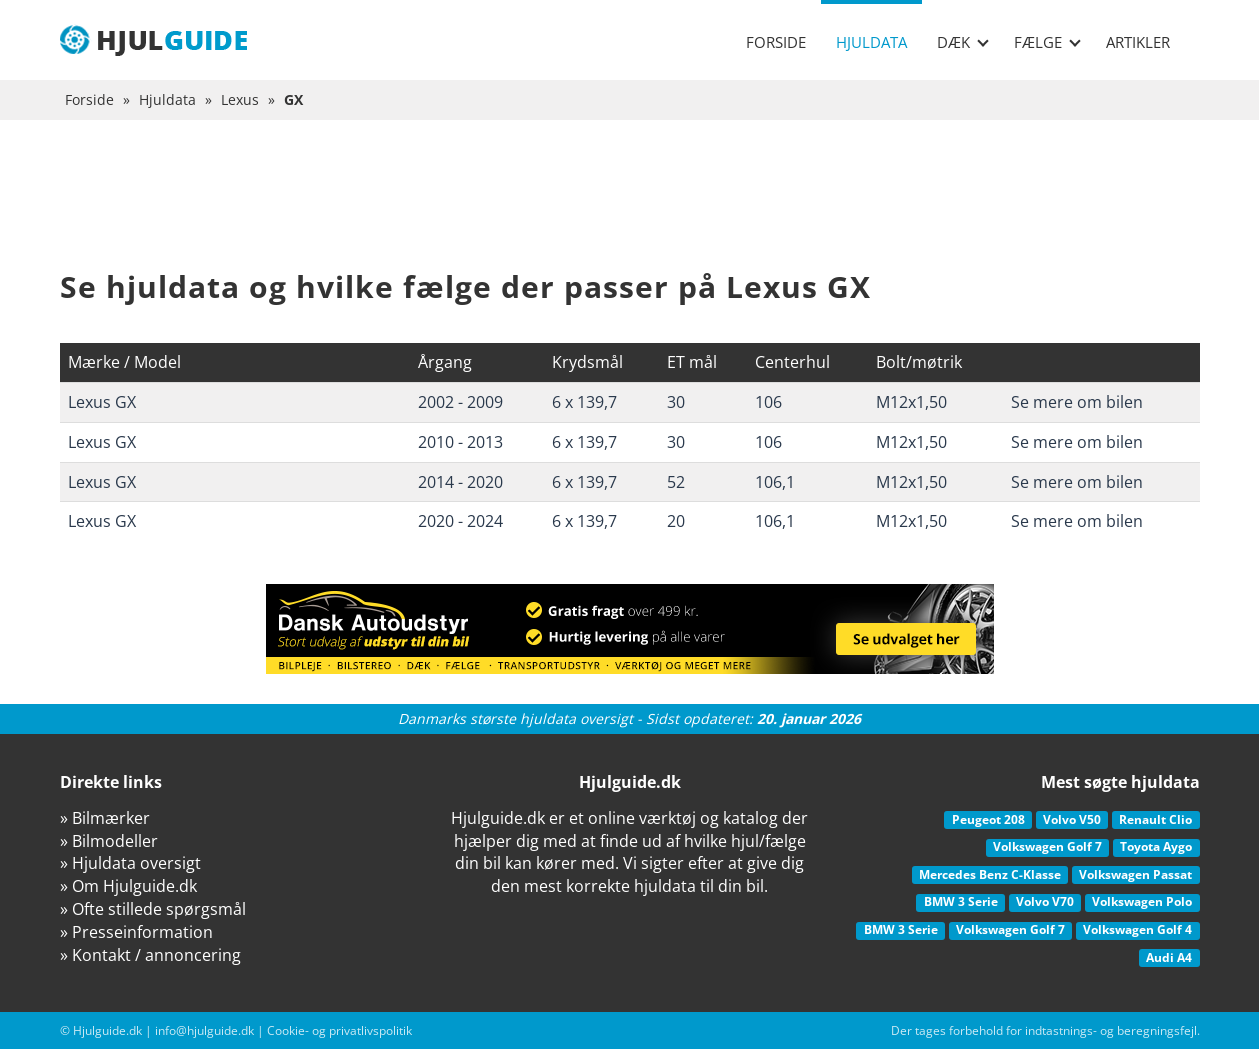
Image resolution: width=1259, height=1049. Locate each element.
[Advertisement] (630, 210)
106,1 (775, 482)
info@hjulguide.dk (204, 1030)
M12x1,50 (911, 402)
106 (768, 402)
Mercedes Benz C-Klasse (990, 874)
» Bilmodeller (109, 841)
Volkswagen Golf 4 (1137, 929)
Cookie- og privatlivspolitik (339, 1030)
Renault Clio (1155, 819)
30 (676, 402)
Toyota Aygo (1156, 846)
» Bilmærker (105, 818)
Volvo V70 (1045, 901)
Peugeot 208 (988, 819)
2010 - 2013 (460, 442)
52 (676, 482)
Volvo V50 (1072, 819)
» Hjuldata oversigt (130, 863)
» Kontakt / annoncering (150, 955)
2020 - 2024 (460, 521)
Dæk (963, 42)
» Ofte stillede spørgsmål (153, 909)
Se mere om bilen (1077, 402)
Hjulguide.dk (107, 1030)
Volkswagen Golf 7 (1047, 846)
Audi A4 (1169, 957)
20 (676, 521)
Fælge (1047, 42)
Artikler (1138, 42)
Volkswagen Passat (1135, 874)
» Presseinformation (136, 932)
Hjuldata (871, 42)
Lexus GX (102, 402)
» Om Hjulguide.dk (128, 886)
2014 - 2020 (460, 482)
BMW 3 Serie (961, 901)
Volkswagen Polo (1142, 901)
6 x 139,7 (584, 402)
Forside (776, 42)
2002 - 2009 (460, 402)
